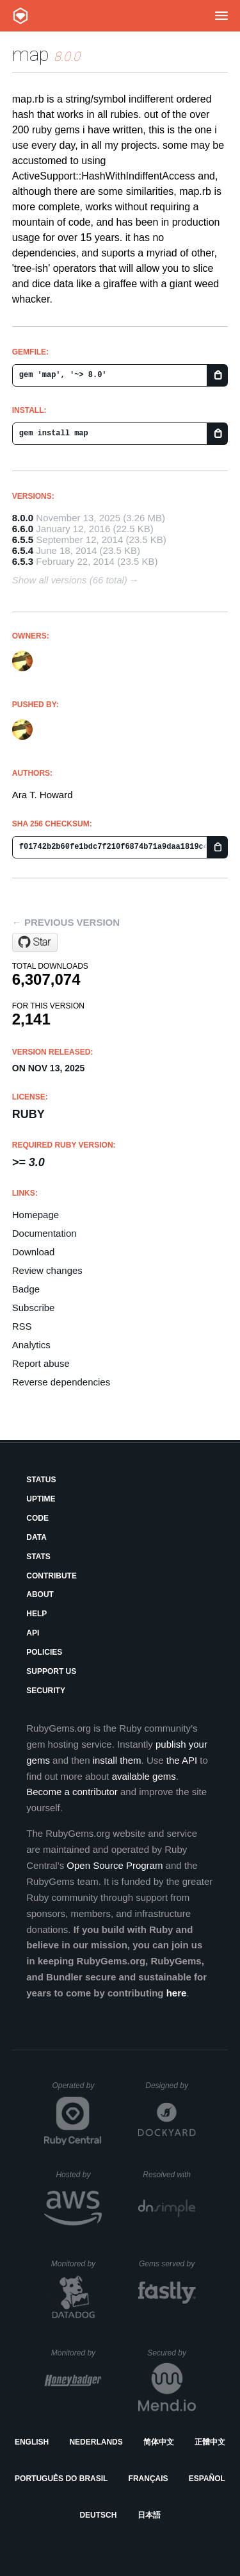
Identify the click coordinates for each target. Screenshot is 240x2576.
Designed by (170, 2085)
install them (117, 1760)
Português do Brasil (61, 2478)
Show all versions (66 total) (69, 579)
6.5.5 (22, 539)
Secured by (171, 2352)
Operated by (77, 2090)
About (40, 1594)
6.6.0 (22, 528)
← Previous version (66, 922)
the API (181, 1760)
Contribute (51, 1575)
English (32, 2442)
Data (36, 1537)
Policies (44, 1652)
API (32, 1632)
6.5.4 (22, 550)
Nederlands (95, 2442)
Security (45, 1690)
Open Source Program (115, 1865)
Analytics (31, 1344)
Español (207, 2478)
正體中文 (210, 2442)
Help (36, 1613)
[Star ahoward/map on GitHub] (35, 942)
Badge (26, 1289)
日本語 (149, 2515)
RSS (22, 1326)
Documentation (44, 1233)
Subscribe (33, 1307)
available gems (144, 1776)
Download (33, 1251)
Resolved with (169, 2174)
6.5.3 (22, 561)
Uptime (40, 1498)
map (30, 54)
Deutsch (97, 2515)
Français (148, 2478)
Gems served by (167, 2263)
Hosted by (79, 2174)
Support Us (51, 1671)
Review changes (47, 1270)
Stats (38, 1556)
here (176, 1992)
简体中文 (158, 2442)
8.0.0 (22, 517)
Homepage (35, 1214)
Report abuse (41, 1363)
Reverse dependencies (61, 1381)
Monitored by (76, 2263)
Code (37, 1518)
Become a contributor (72, 1791)
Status (41, 1479)
